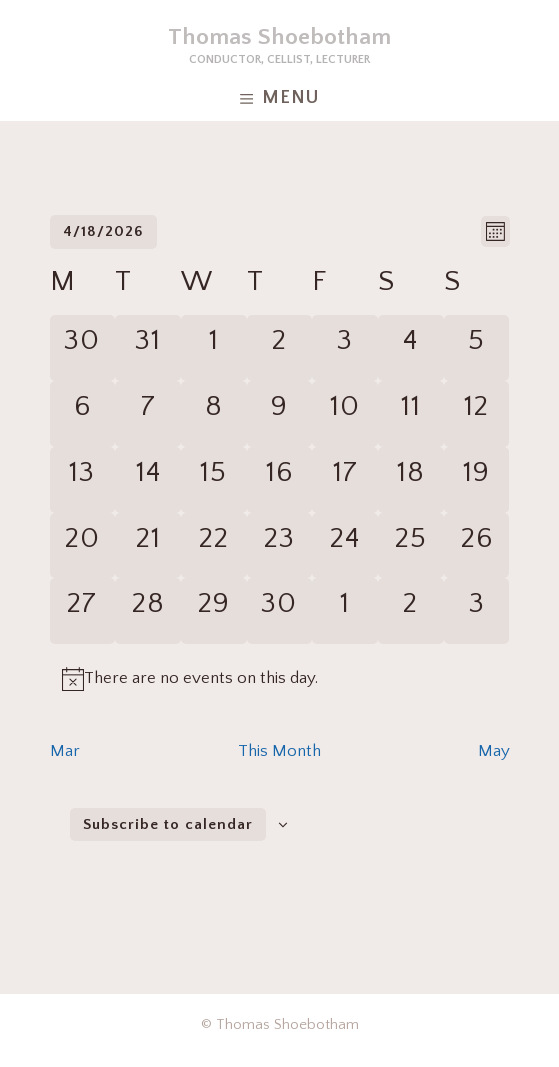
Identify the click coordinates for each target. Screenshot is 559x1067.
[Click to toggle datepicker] (103, 231)
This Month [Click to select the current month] (279, 751)
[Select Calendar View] (495, 231)
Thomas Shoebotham (279, 37)
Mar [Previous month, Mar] (65, 751)
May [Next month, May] (494, 751)
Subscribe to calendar (168, 824)
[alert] (201, 679)
